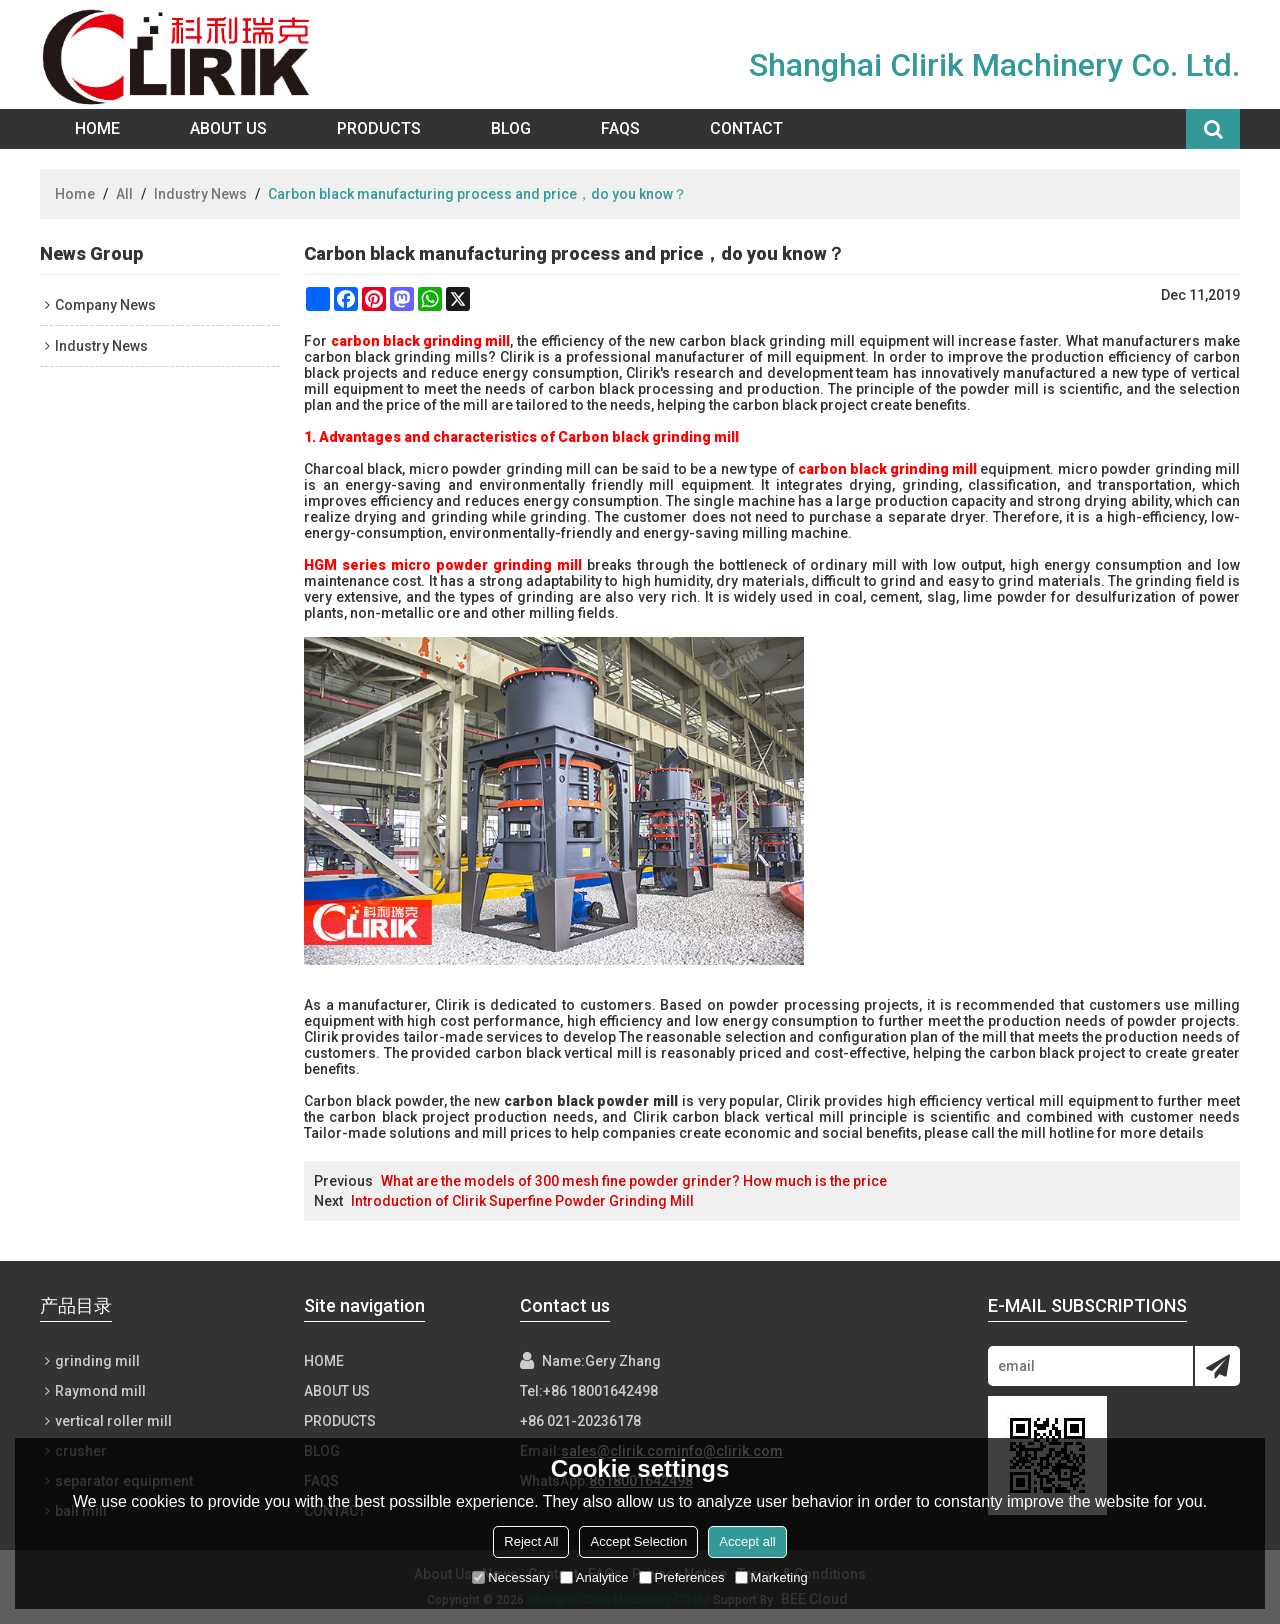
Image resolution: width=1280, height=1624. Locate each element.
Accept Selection (638, 1541)
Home (97, 128)
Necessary (510, 1577)
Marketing (771, 1577)
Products (379, 128)
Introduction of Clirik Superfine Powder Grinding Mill (522, 1201)
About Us (228, 128)
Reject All (531, 1541)
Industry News (200, 194)
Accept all (747, 1541)
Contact (746, 128)
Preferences (682, 1577)
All (124, 194)
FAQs (620, 128)
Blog (511, 128)
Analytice (594, 1577)
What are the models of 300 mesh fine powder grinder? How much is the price (634, 1181)
